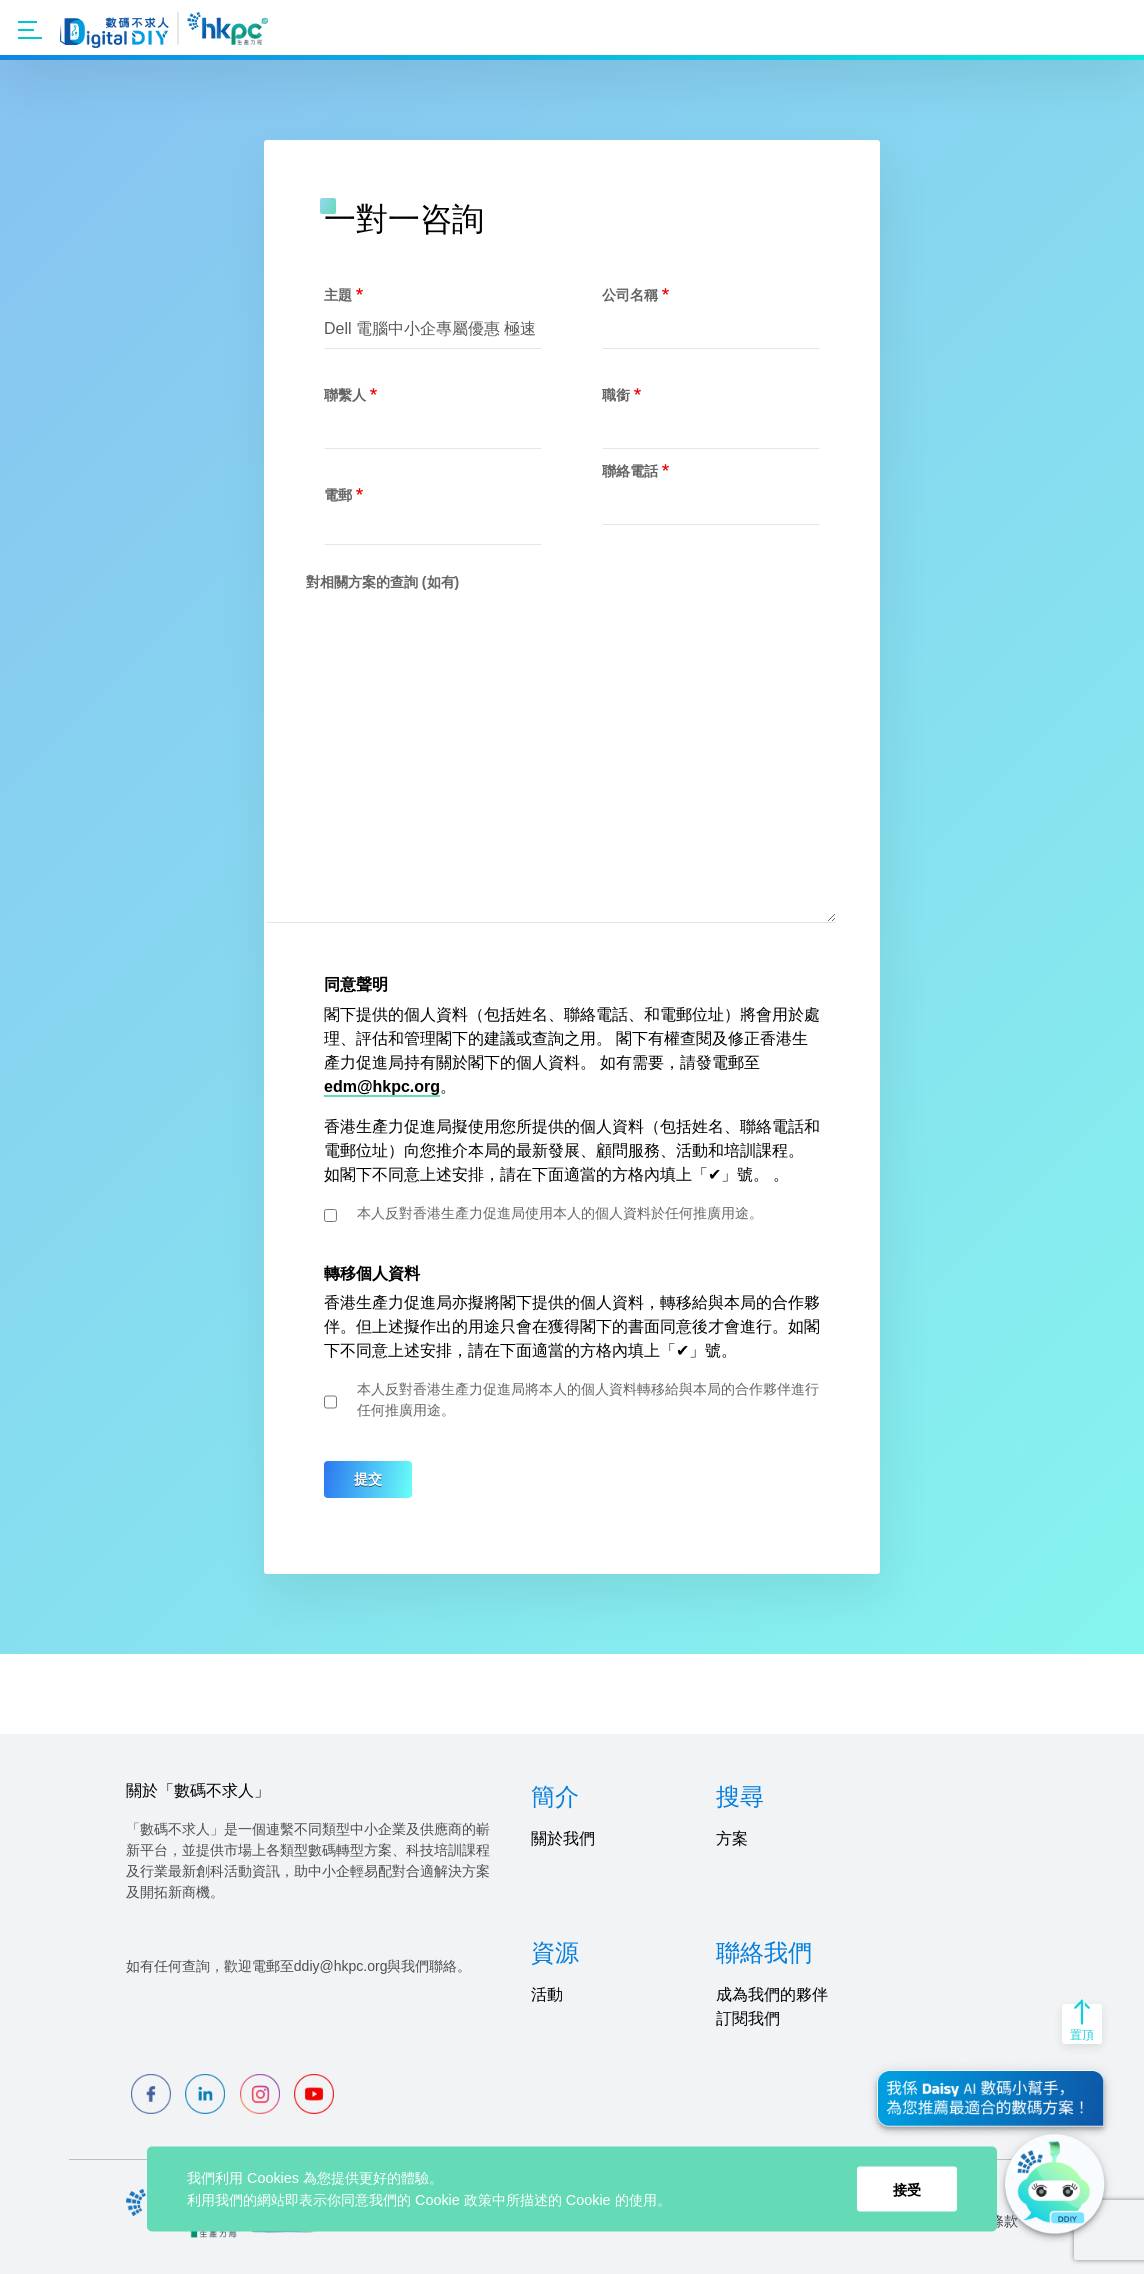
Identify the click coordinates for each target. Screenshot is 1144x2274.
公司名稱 (630, 295)
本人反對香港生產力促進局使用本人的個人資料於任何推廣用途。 (560, 1213)
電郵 (338, 495)
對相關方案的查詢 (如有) (382, 582)
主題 (338, 295)
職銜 (616, 395)
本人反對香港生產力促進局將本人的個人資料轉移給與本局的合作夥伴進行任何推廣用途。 (588, 1399)
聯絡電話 (630, 471)
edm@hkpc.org (382, 1086)
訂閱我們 (748, 2018)
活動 (547, 1994)
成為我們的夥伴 (772, 1994)
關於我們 (563, 1838)
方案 (732, 1838)
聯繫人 (345, 395)
